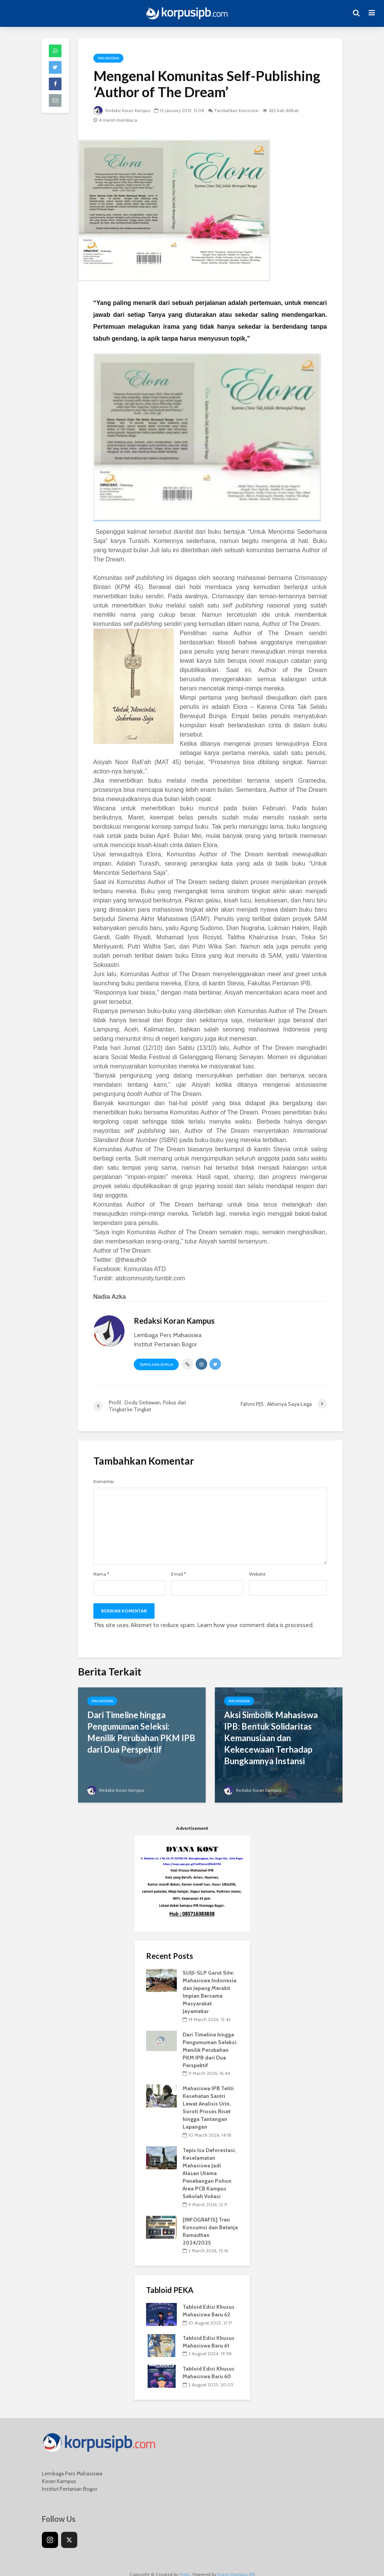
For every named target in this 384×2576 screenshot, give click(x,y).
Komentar (103, 1481)
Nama (101, 1574)
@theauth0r (131, 1260)
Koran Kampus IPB (236, 2563)
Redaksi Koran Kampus (123, 110)
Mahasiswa (108, 58)
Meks (185, 2563)
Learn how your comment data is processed (255, 1625)
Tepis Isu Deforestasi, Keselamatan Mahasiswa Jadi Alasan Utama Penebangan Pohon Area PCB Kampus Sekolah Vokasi (209, 2162)
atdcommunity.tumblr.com (150, 1278)
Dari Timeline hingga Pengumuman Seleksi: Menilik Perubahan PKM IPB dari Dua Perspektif (141, 1732)
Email (178, 1574)
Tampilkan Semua (156, 1364)
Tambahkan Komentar (240, 110)
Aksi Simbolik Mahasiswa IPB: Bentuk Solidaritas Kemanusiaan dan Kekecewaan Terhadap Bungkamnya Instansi (271, 1738)
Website (257, 1574)
